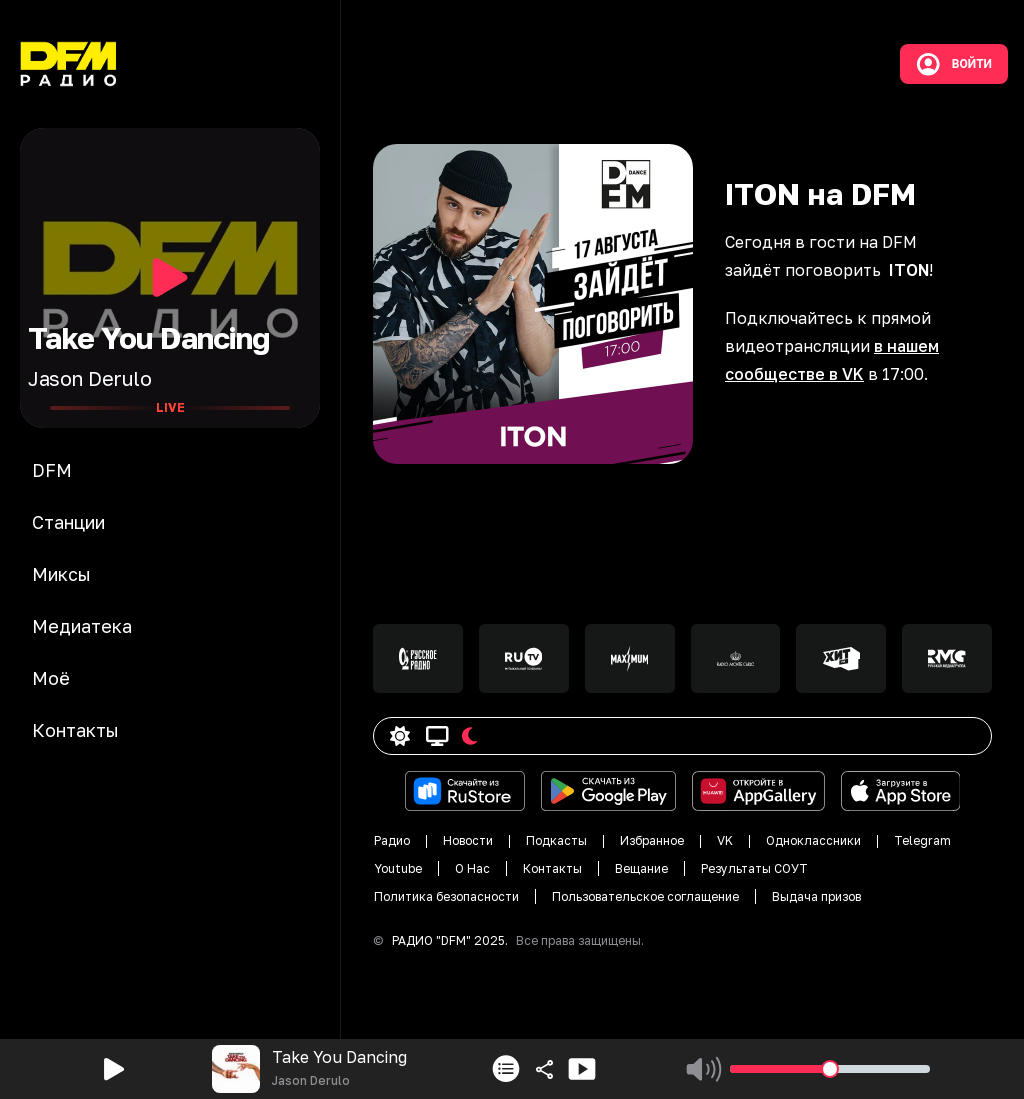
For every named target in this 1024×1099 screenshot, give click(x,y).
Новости (468, 840)
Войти (954, 64)
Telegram (922, 840)
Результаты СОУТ (754, 868)
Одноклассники (813, 840)
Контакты (552, 868)
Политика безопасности (446, 896)
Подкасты (556, 840)
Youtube (398, 868)
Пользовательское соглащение (645, 896)
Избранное (652, 840)
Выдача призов (816, 896)
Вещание (641, 868)
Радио (392, 840)
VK (725, 840)
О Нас (472, 868)
